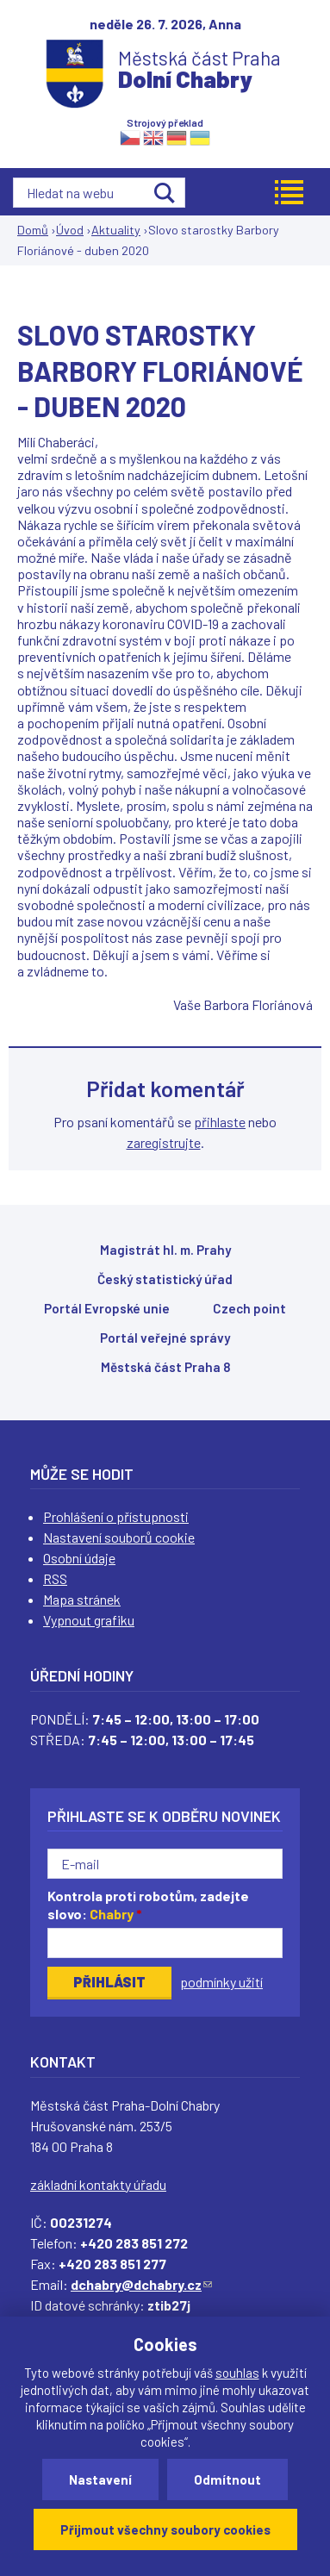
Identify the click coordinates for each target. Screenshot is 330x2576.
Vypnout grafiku (88, 1620)
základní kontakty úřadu (98, 2184)
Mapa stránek (82, 1599)
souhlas (237, 2372)
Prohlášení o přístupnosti (116, 1516)
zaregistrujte (164, 1142)
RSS (55, 1578)
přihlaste (220, 1121)
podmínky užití (221, 1982)
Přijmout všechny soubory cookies (165, 2529)
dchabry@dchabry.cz (141, 2284)
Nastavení (100, 2479)
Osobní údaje (79, 1558)
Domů (32, 229)
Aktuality (115, 229)
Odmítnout (227, 2479)
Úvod (70, 229)
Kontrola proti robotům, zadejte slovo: (148, 1904)
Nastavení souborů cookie (119, 1537)
